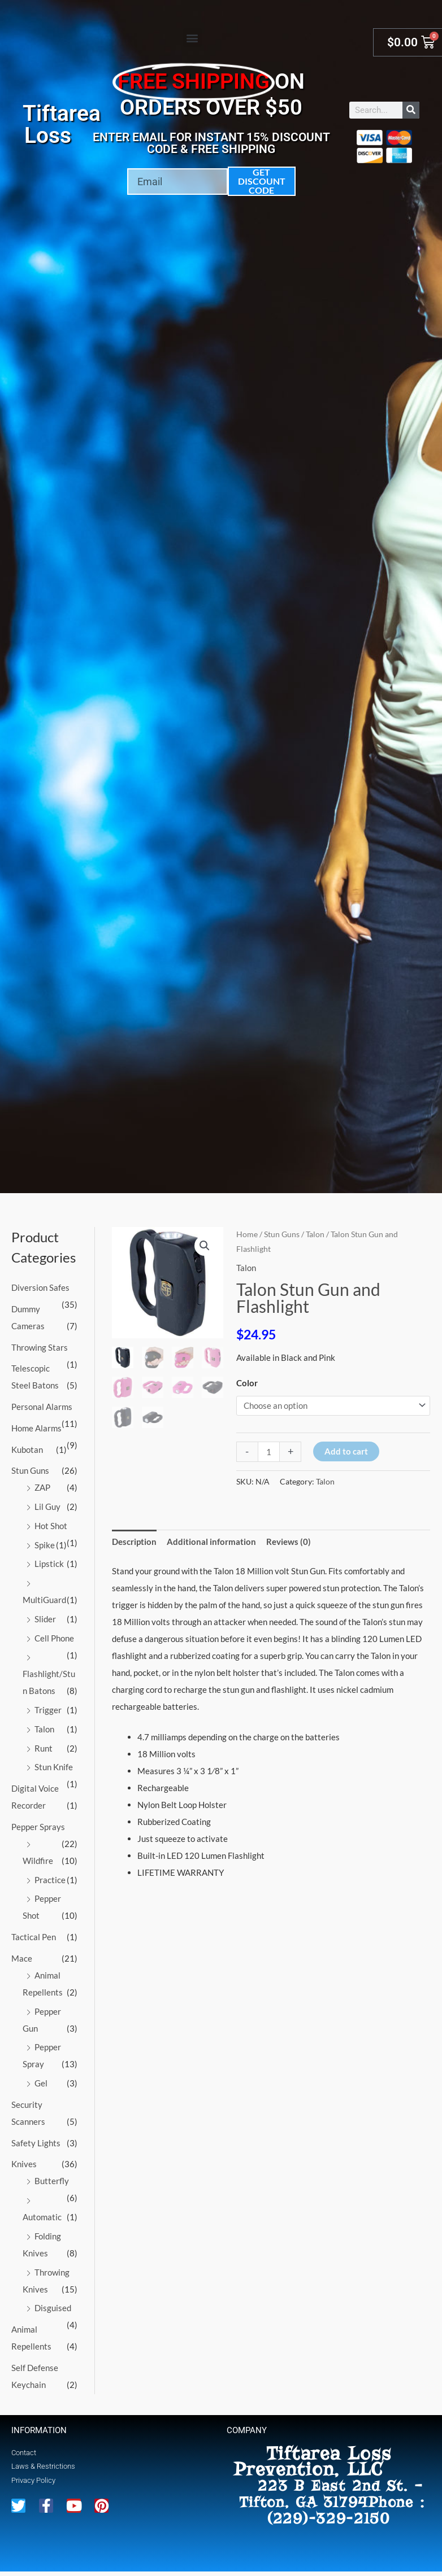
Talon (44, 1729)
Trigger (48, 1710)
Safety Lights (35, 2143)
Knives (24, 2164)
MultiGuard (44, 1600)
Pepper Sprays (38, 1827)
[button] (192, 37)
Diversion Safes (40, 1287)
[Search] (410, 110)
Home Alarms (36, 1428)
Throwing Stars (39, 1347)
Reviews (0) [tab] (288, 1541)
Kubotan (27, 1449)
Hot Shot (50, 1526)
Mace (21, 1958)
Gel (40, 2083)
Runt (43, 1748)
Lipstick (49, 1563)
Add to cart (346, 1451)
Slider (45, 1619)
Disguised (52, 2308)
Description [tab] (134, 1541)
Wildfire (38, 1860)
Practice (50, 1880)
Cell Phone (54, 1638)
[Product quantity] (269, 1452)
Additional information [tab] (211, 1541)
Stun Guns (30, 1470)
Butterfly (51, 2181)
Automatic (42, 2217)
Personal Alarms (41, 1406)
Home (247, 1234)
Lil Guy (47, 1506)
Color (247, 1383)
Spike (44, 1545)
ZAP (42, 1487)
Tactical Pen (33, 1937)
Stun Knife (53, 1767)
